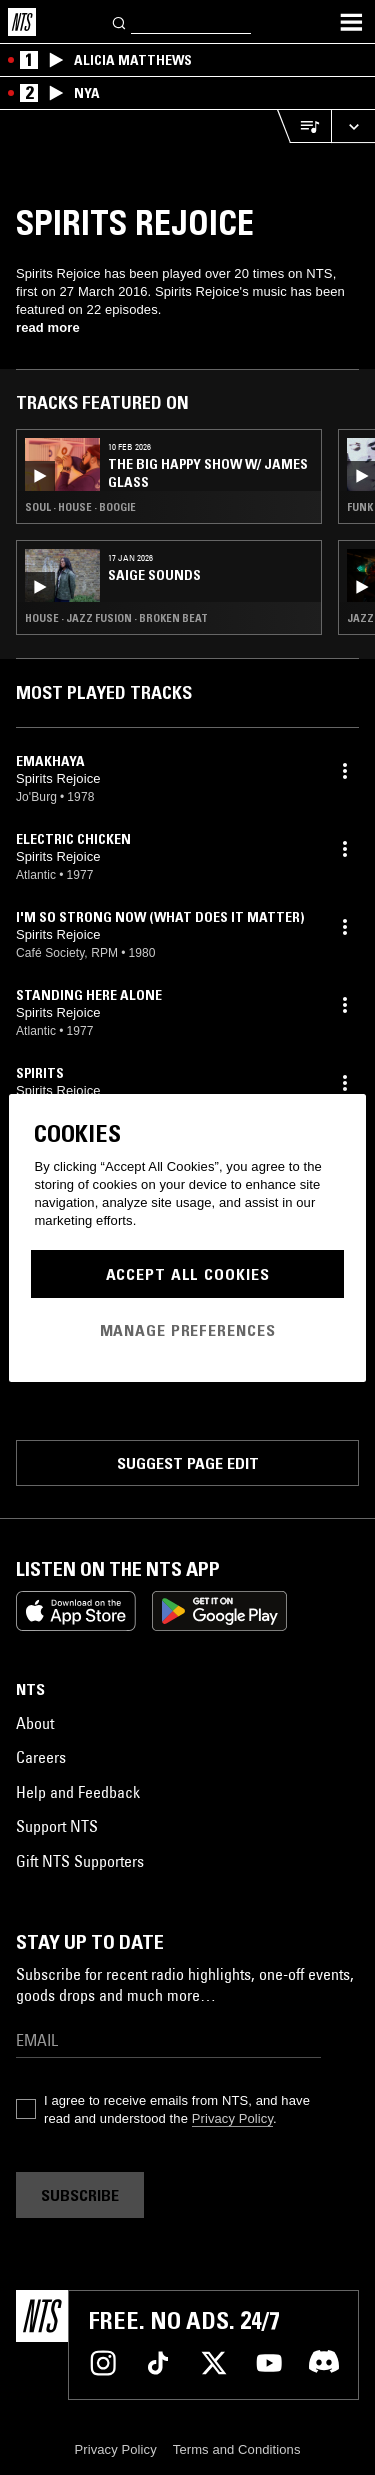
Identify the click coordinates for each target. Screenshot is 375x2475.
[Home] (22, 22)
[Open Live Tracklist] (304, 126)
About (35, 1723)
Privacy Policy (232, 2118)
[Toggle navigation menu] (351, 22)
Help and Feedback (78, 1792)
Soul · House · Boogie (80, 507)
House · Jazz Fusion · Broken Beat (116, 618)
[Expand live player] (353, 126)
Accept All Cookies (188, 1274)
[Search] (120, 21)
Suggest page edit (188, 1463)
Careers (41, 1757)
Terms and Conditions (237, 2449)
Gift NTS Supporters (80, 1861)
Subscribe (80, 2195)
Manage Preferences (188, 1330)
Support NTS (57, 1826)
